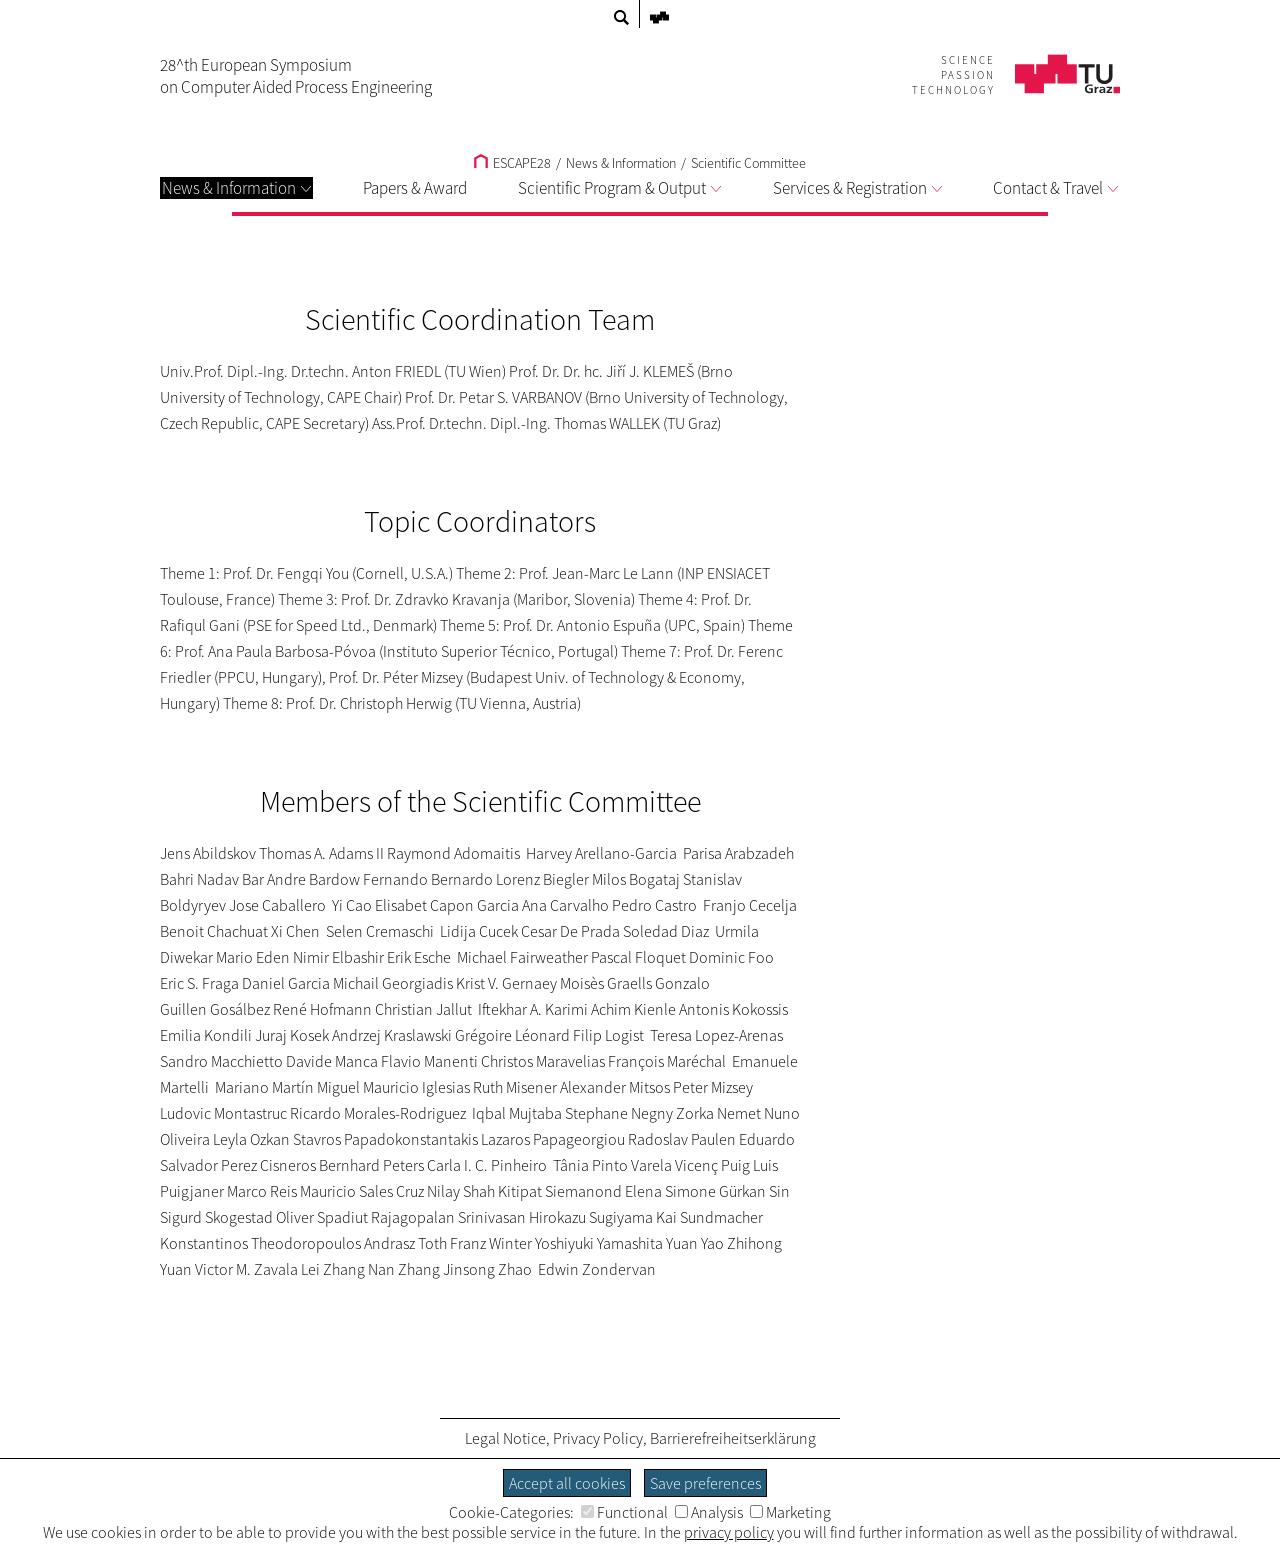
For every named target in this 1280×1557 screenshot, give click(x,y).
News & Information (236, 188)
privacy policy (729, 1532)
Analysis (709, 1512)
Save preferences (705, 1483)
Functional (624, 1512)
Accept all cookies (567, 1483)
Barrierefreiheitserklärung (733, 1438)
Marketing (790, 1512)
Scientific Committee (748, 163)
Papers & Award (415, 188)
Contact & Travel (1055, 188)
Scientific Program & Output (619, 188)
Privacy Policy (598, 1438)
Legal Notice (505, 1438)
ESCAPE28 (512, 163)
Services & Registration (857, 188)
